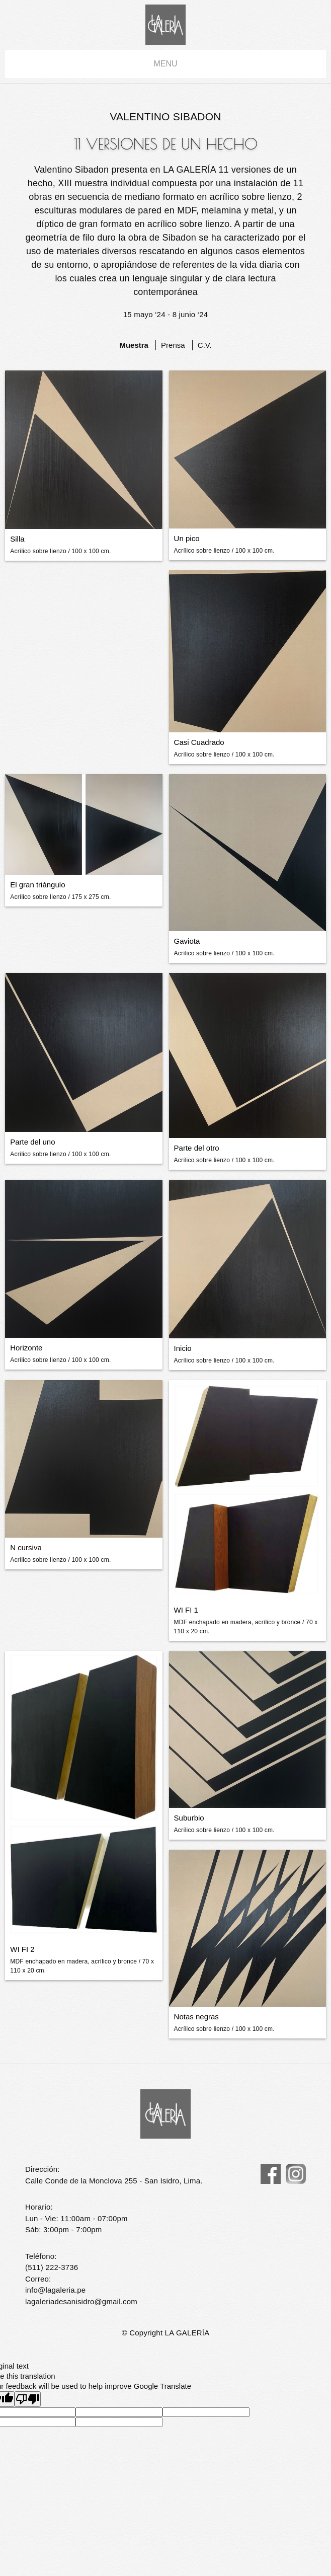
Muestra (133, 345)
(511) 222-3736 (51, 2267)
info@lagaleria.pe (55, 2290)
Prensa (173, 345)
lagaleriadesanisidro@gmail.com (81, 2301)
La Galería (165, 25)
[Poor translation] (28, 2399)
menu (165, 63)
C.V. (205, 345)
